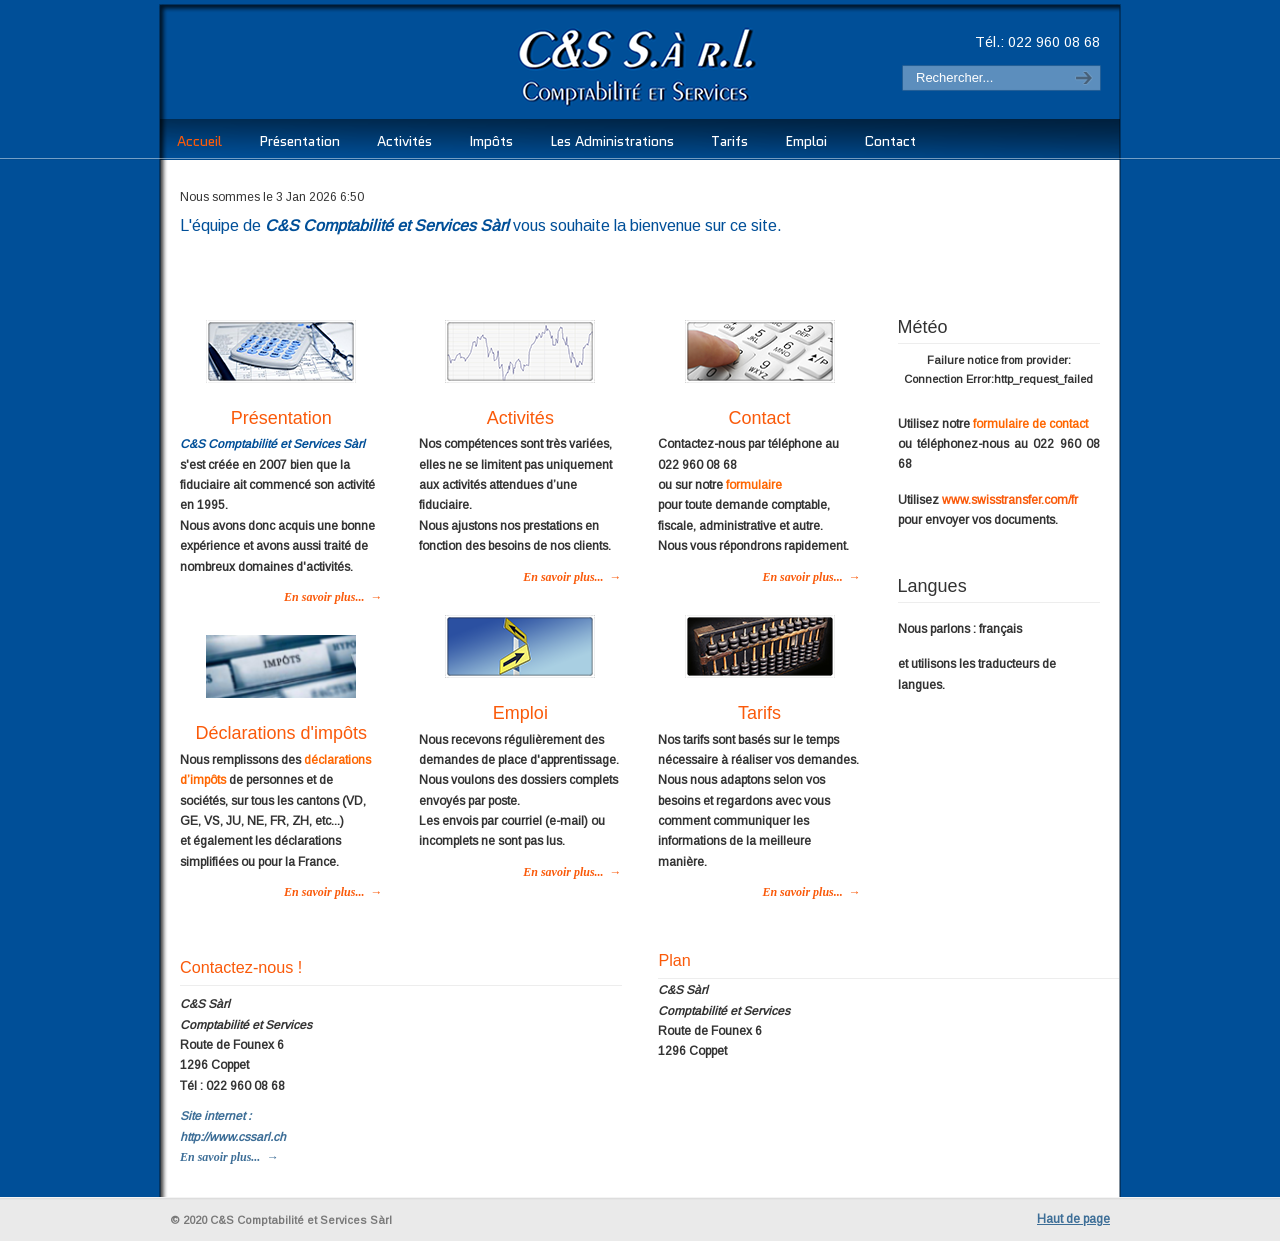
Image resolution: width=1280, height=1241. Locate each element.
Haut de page (1073, 1219)
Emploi (520, 713)
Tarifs (759, 713)
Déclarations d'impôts (281, 733)
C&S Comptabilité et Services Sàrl (463, 65)
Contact (760, 418)
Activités (520, 418)
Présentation (281, 418)
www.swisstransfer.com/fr (1010, 500)
